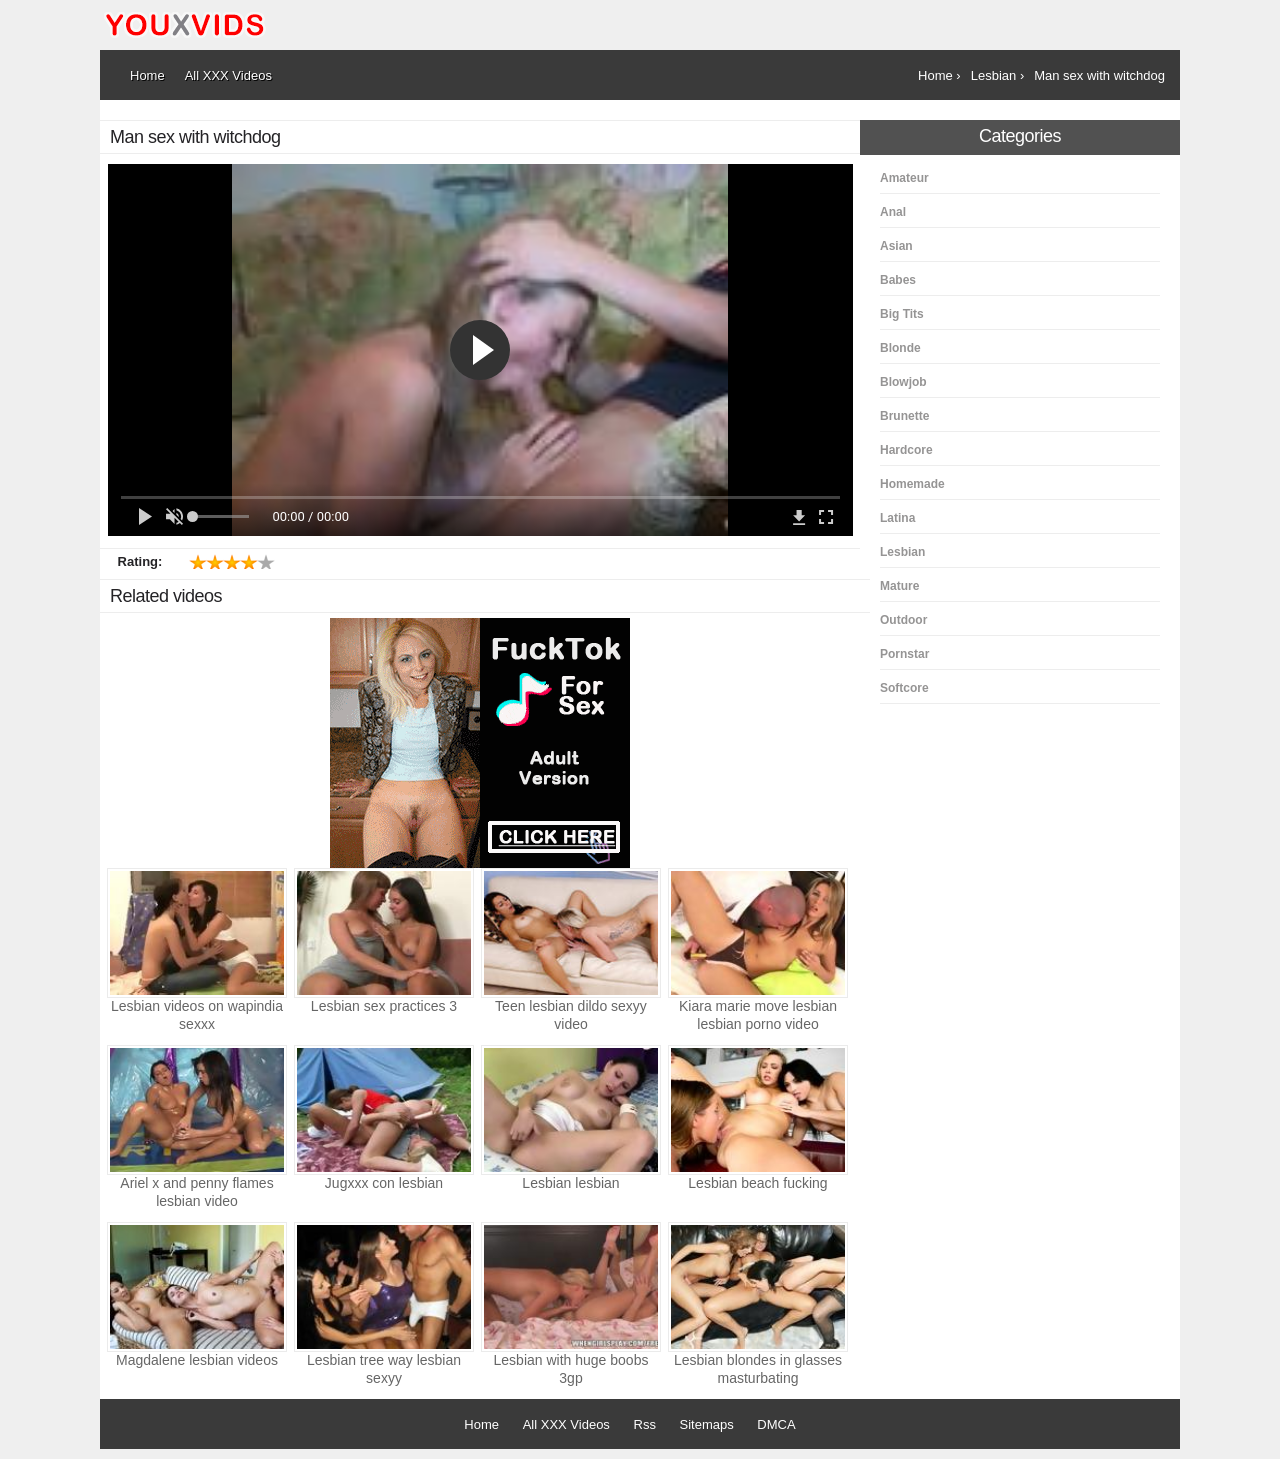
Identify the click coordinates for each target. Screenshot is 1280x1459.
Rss (645, 1424)
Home (481, 1424)
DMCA (776, 1424)
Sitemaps (707, 1424)
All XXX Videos (566, 1424)
